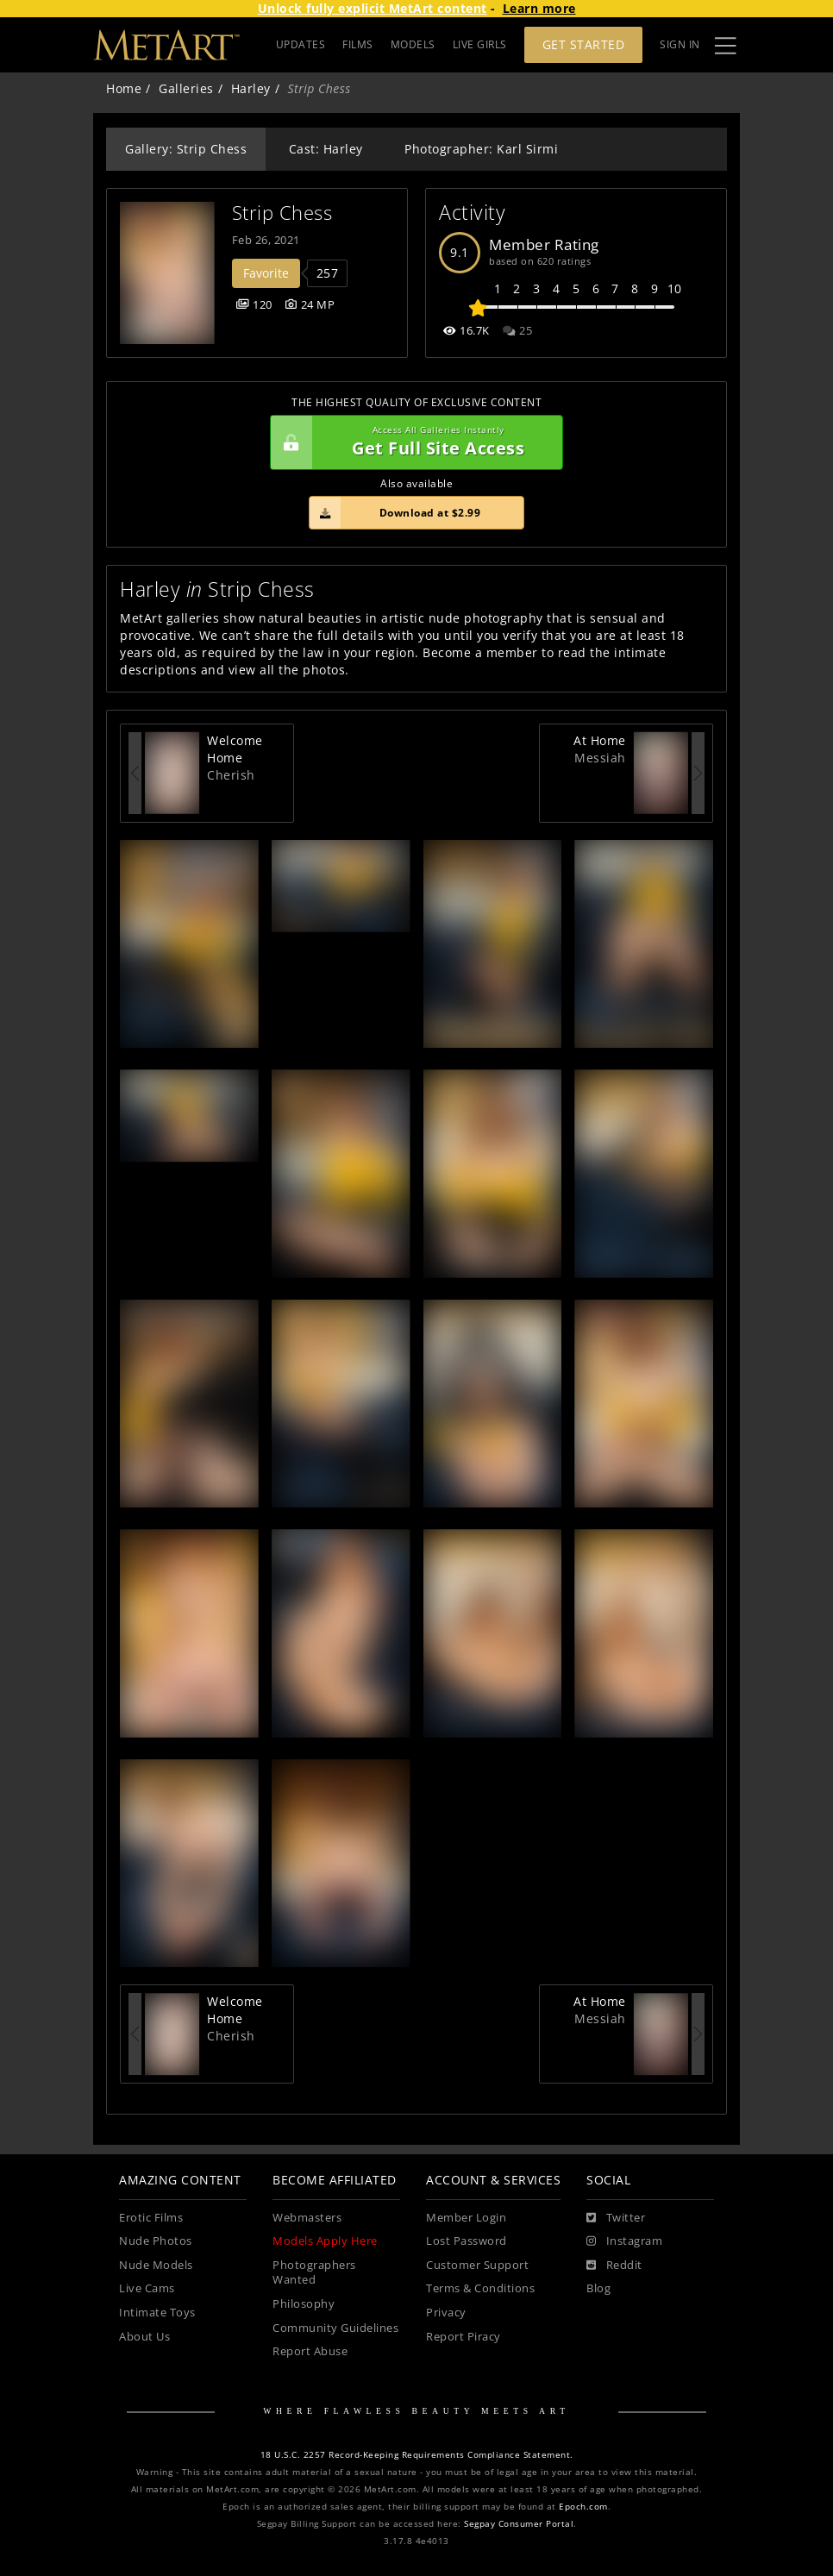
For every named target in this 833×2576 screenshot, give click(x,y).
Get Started (583, 44)
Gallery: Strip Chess (186, 149)
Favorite (266, 273)
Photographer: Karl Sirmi (481, 149)
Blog (598, 2288)
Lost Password (466, 2241)
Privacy (446, 2312)
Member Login (466, 2217)
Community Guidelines (335, 2328)
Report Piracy (463, 2336)
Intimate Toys (157, 2312)
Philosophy (303, 2304)
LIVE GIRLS (480, 44)
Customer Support (477, 2265)
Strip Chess (282, 212)
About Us (144, 2336)
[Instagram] (624, 2241)
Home (123, 88)
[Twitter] (615, 2218)
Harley (251, 88)
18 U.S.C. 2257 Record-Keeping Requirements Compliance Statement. (416, 2454)
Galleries (186, 88)
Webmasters (306, 2217)
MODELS (413, 44)
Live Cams (147, 2288)
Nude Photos (155, 2241)
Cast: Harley (326, 149)
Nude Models (156, 2265)
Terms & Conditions (480, 2288)
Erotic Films (151, 2217)
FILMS (357, 44)
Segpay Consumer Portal (518, 2523)
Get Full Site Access (412, 442)
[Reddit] (614, 2265)
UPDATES (301, 44)
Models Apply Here (325, 2241)
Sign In (680, 44)
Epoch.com (583, 2506)
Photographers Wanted (314, 2273)
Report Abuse (310, 2351)
